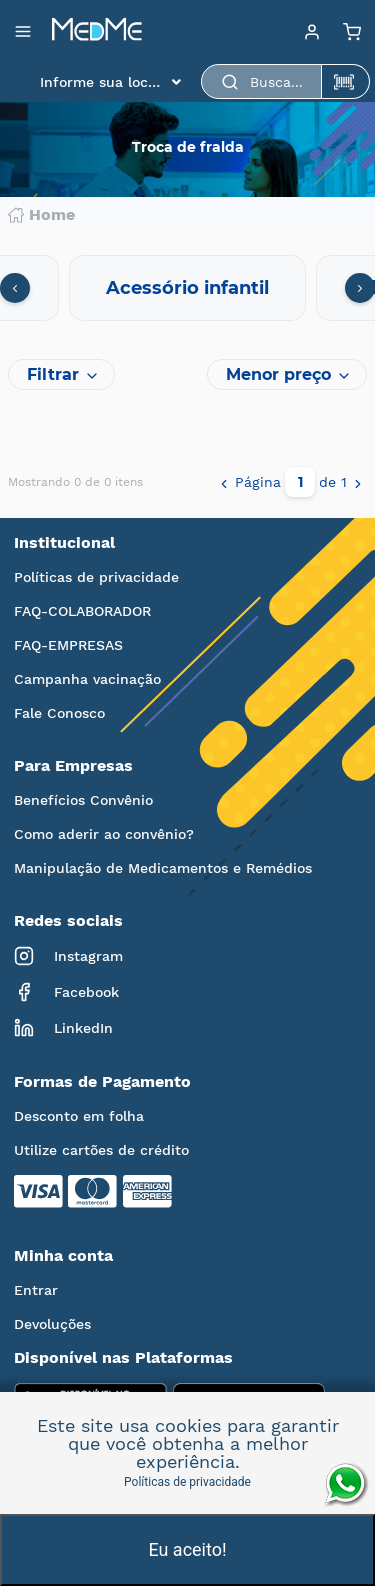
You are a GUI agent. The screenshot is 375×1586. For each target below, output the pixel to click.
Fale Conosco (59, 713)
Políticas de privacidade (96, 577)
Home (41, 215)
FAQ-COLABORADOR (82, 611)
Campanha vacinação (87, 679)
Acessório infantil (187, 288)
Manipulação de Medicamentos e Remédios (163, 868)
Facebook (66, 992)
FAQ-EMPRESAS (68, 645)
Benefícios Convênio (83, 800)
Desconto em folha (79, 1116)
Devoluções (52, 1324)
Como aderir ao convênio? (104, 834)
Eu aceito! (187, 1549)
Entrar (36, 1290)
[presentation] (15, 288)
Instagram (68, 956)
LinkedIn (63, 1028)
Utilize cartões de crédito (101, 1150)
